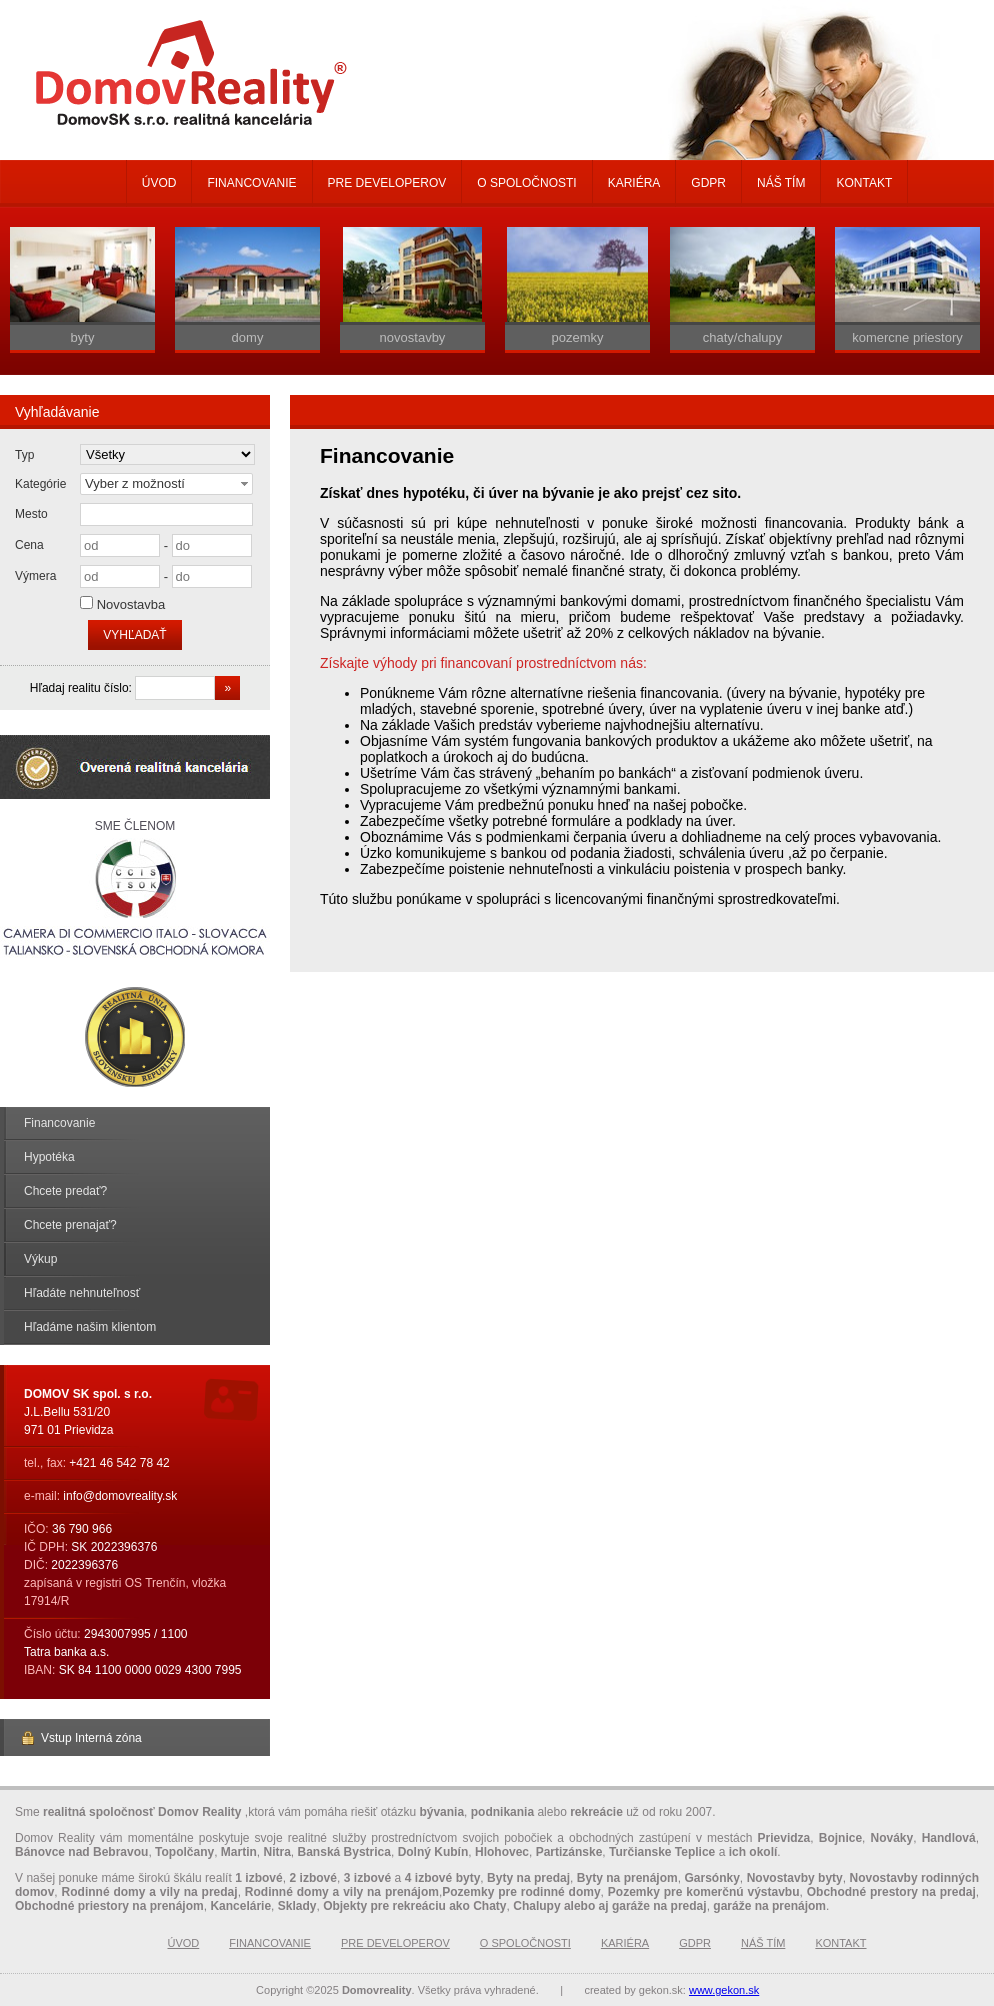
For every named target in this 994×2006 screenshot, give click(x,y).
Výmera (35, 576)
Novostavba (131, 604)
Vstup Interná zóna (81, 1738)
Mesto (31, 514)
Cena (29, 545)
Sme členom (135, 890)
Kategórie (40, 484)
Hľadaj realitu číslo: (83, 688)
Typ (24, 455)
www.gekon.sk (724, 1990)
